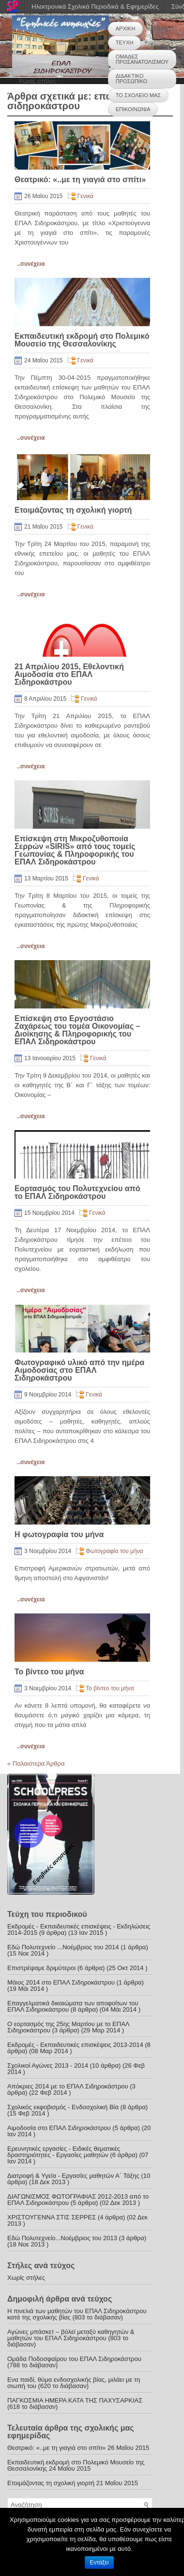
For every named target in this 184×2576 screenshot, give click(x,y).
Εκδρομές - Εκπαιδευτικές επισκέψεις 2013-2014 (75, 2044)
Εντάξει (99, 2562)
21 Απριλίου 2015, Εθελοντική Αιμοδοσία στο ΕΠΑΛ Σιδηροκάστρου (69, 674)
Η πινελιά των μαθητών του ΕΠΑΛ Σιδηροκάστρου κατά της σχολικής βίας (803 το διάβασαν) (77, 2314)
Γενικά (85, 196)
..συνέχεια (31, 263)
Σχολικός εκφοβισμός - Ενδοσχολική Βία (63, 2107)
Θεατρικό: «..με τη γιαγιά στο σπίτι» (80, 179)
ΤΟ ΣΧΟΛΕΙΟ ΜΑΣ (138, 95)
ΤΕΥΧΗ (125, 42)
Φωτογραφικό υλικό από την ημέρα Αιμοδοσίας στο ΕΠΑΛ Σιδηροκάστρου (79, 1370)
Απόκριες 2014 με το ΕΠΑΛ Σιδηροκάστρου (67, 2086)
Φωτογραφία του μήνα (114, 1551)
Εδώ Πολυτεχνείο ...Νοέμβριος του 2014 (63, 1947)
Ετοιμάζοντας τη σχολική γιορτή (73, 510)
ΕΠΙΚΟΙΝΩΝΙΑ (133, 109)
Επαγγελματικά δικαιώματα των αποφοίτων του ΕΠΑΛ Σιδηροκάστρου (72, 2006)
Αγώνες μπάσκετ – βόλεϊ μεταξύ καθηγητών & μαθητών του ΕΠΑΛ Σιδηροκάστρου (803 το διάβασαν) (70, 2338)
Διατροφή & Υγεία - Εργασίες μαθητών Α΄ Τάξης (73, 2175)
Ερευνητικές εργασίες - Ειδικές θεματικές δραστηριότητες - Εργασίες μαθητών (63, 2152)
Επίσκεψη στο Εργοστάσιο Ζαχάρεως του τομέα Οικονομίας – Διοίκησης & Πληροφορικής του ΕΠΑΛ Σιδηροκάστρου (77, 1030)
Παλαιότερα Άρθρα (35, 1763)
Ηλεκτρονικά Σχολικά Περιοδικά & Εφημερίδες (95, 6)
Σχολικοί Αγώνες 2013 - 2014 (47, 2065)
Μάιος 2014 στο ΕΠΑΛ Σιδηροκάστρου (61, 1982)
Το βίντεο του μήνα (49, 1672)
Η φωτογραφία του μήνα (59, 1534)
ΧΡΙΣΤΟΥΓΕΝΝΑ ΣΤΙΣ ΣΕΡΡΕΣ (51, 2217)
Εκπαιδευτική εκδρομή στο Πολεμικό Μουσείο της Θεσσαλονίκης (82, 340)
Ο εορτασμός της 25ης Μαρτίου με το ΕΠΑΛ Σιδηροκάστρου (68, 2027)
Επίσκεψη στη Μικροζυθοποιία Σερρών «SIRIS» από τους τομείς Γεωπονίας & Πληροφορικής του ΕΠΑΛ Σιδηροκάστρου (75, 850)
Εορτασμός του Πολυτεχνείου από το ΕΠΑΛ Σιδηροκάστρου (77, 1192)
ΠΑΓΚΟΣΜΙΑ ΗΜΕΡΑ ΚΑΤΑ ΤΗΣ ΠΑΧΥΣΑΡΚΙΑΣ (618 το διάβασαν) (74, 2403)
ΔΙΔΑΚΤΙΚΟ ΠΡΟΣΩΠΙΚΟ (131, 78)
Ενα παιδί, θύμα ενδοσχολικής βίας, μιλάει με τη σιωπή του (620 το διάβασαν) (73, 2382)
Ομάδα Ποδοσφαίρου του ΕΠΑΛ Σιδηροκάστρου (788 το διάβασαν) (74, 2362)
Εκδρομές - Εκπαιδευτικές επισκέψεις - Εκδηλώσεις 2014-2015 (78, 1929)
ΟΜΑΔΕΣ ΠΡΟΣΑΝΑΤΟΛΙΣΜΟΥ (142, 59)
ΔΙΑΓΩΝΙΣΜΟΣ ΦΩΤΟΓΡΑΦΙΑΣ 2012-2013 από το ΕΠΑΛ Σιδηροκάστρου (78, 2199)
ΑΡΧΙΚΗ (125, 28)
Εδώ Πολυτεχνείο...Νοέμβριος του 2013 (62, 2238)
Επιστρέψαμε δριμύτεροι (41, 1968)
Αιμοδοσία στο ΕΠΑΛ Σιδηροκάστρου (59, 2127)
